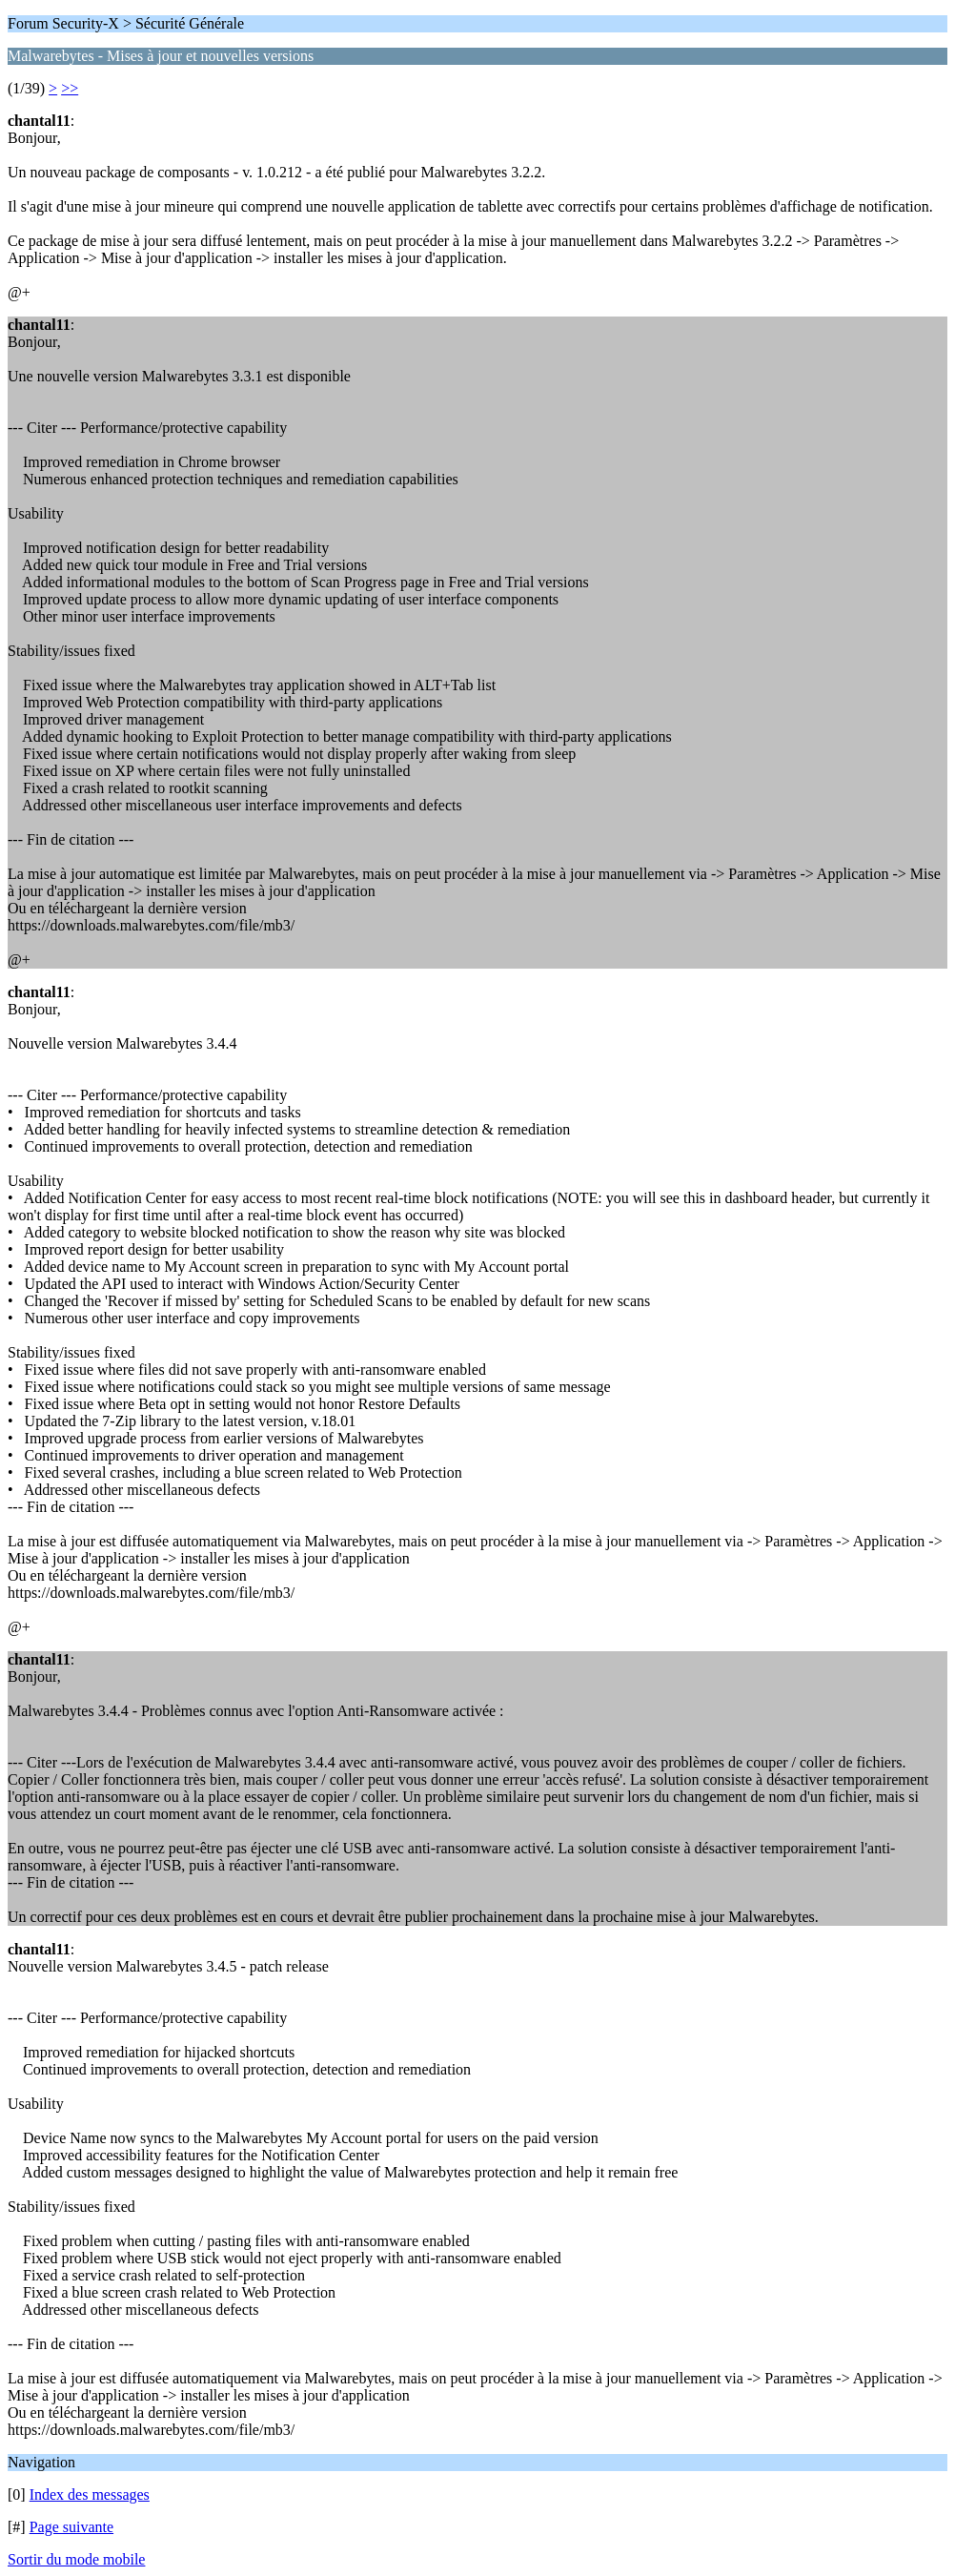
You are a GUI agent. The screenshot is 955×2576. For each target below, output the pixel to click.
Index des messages (90, 2494)
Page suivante (71, 2527)
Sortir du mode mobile (76, 2559)
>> (69, 88)
